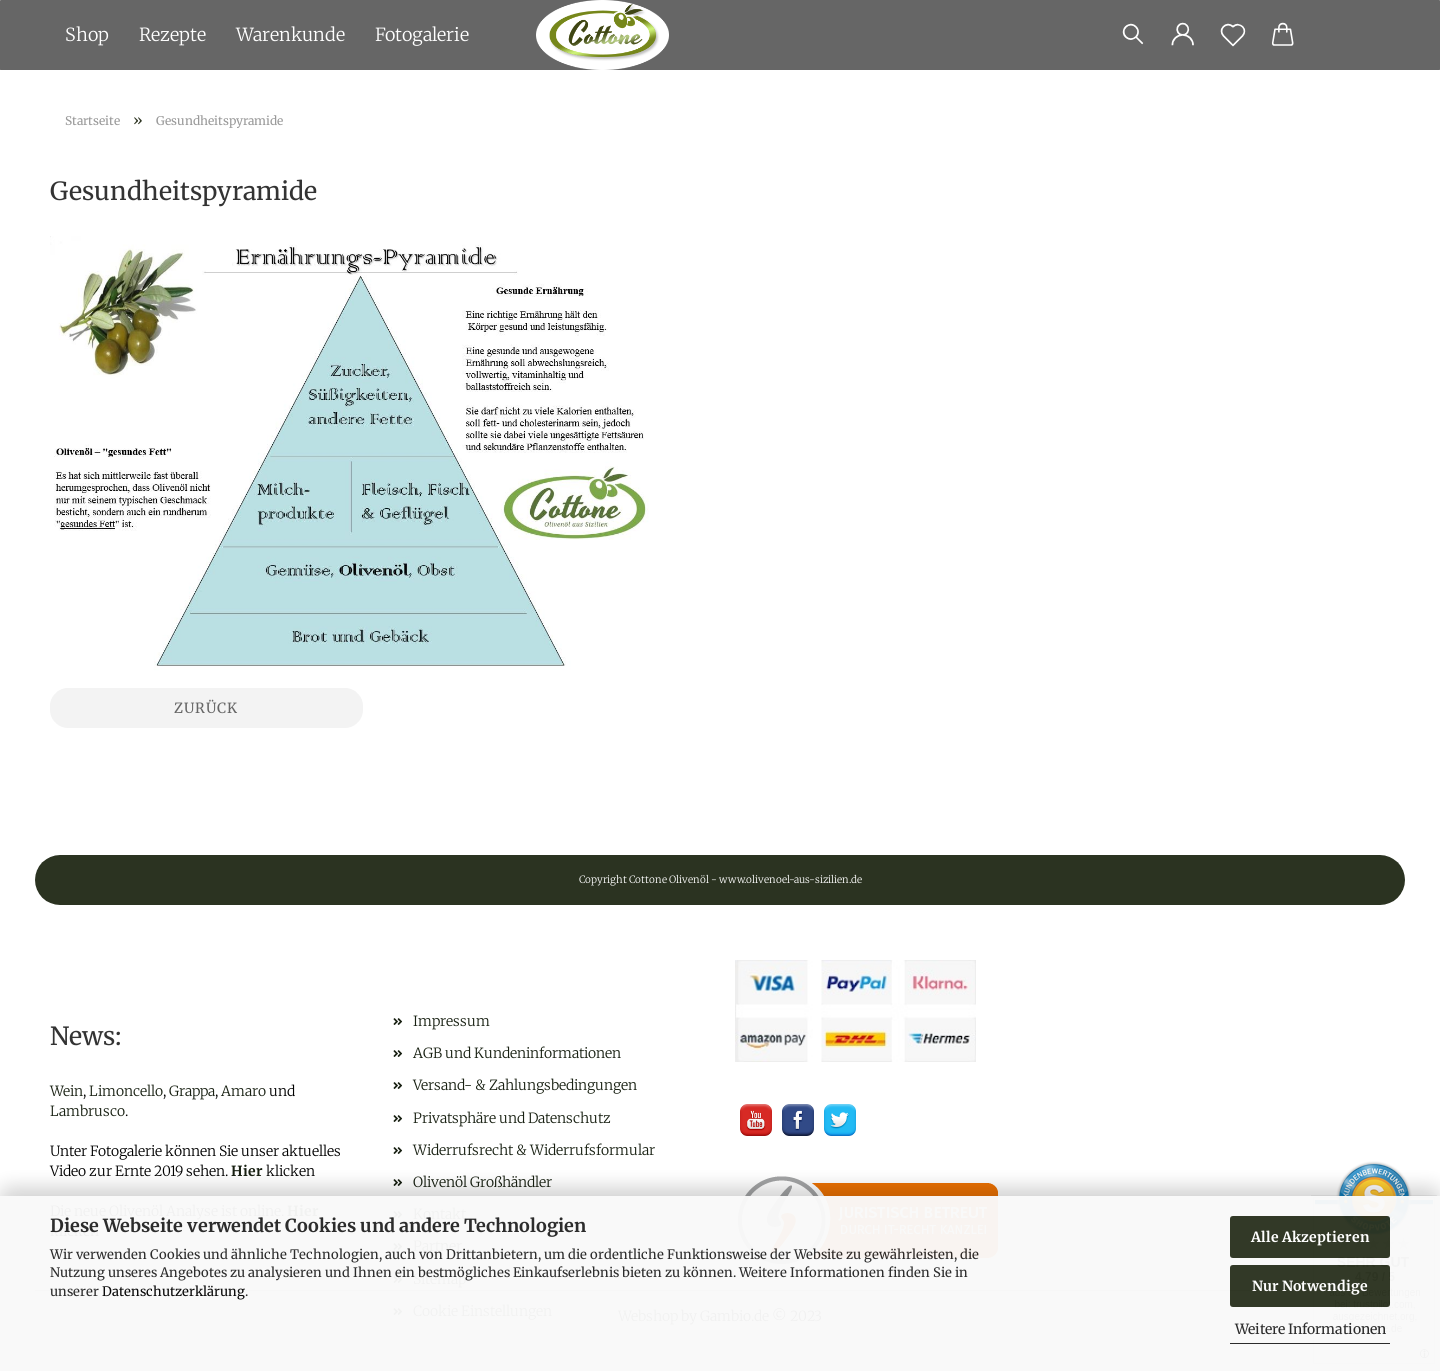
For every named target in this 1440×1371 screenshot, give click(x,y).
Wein (66, 1091)
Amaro (243, 1091)
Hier (247, 1171)
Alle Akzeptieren (1310, 1237)
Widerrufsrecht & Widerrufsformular (534, 1150)
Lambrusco (87, 1111)
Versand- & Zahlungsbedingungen (525, 1085)
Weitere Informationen (1310, 1329)
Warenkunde (290, 34)
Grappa (192, 1091)
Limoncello (126, 1091)
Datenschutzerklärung (173, 1291)
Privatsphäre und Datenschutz (512, 1118)
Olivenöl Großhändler (482, 1182)
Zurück (206, 708)
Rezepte (172, 34)
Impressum (451, 1021)
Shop (87, 34)
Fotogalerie (422, 34)
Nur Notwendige (1310, 1286)
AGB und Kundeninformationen (517, 1053)
